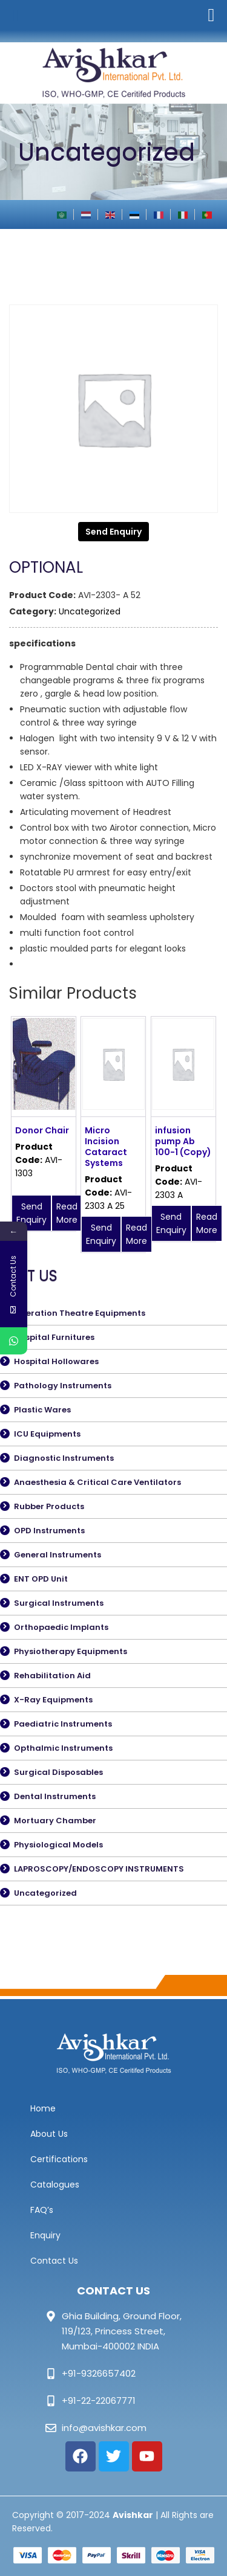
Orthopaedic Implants (61, 1627)
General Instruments (57, 1554)
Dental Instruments (55, 1796)
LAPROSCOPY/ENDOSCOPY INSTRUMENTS (99, 1869)
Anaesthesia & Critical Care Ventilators (97, 1482)
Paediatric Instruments (63, 1724)
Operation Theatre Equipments (79, 1313)
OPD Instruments (49, 1530)
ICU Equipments (47, 1434)
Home (43, 2108)
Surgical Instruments (59, 1603)
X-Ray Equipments (53, 1699)
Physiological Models (58, 1844)
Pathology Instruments (62, 1385)
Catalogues (54, 2184)
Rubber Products (49, 1506)
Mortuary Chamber (55, 1820)
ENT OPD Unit (41, 1579)
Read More (66, 1213)
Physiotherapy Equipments (70, 1651)
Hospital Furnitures (54, 1337)
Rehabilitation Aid (52, 1675)
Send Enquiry (113, 532)
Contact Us (54, 2261)
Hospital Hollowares (56, 1361)
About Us (49, 2134)
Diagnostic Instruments (64, 1458)
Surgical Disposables (58, 1772)
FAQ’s (41, 2210)
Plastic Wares (42, 1409)
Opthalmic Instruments (63, 1748)
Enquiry (45, 2235)
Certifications (59, 2159)
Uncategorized (89, 611)
